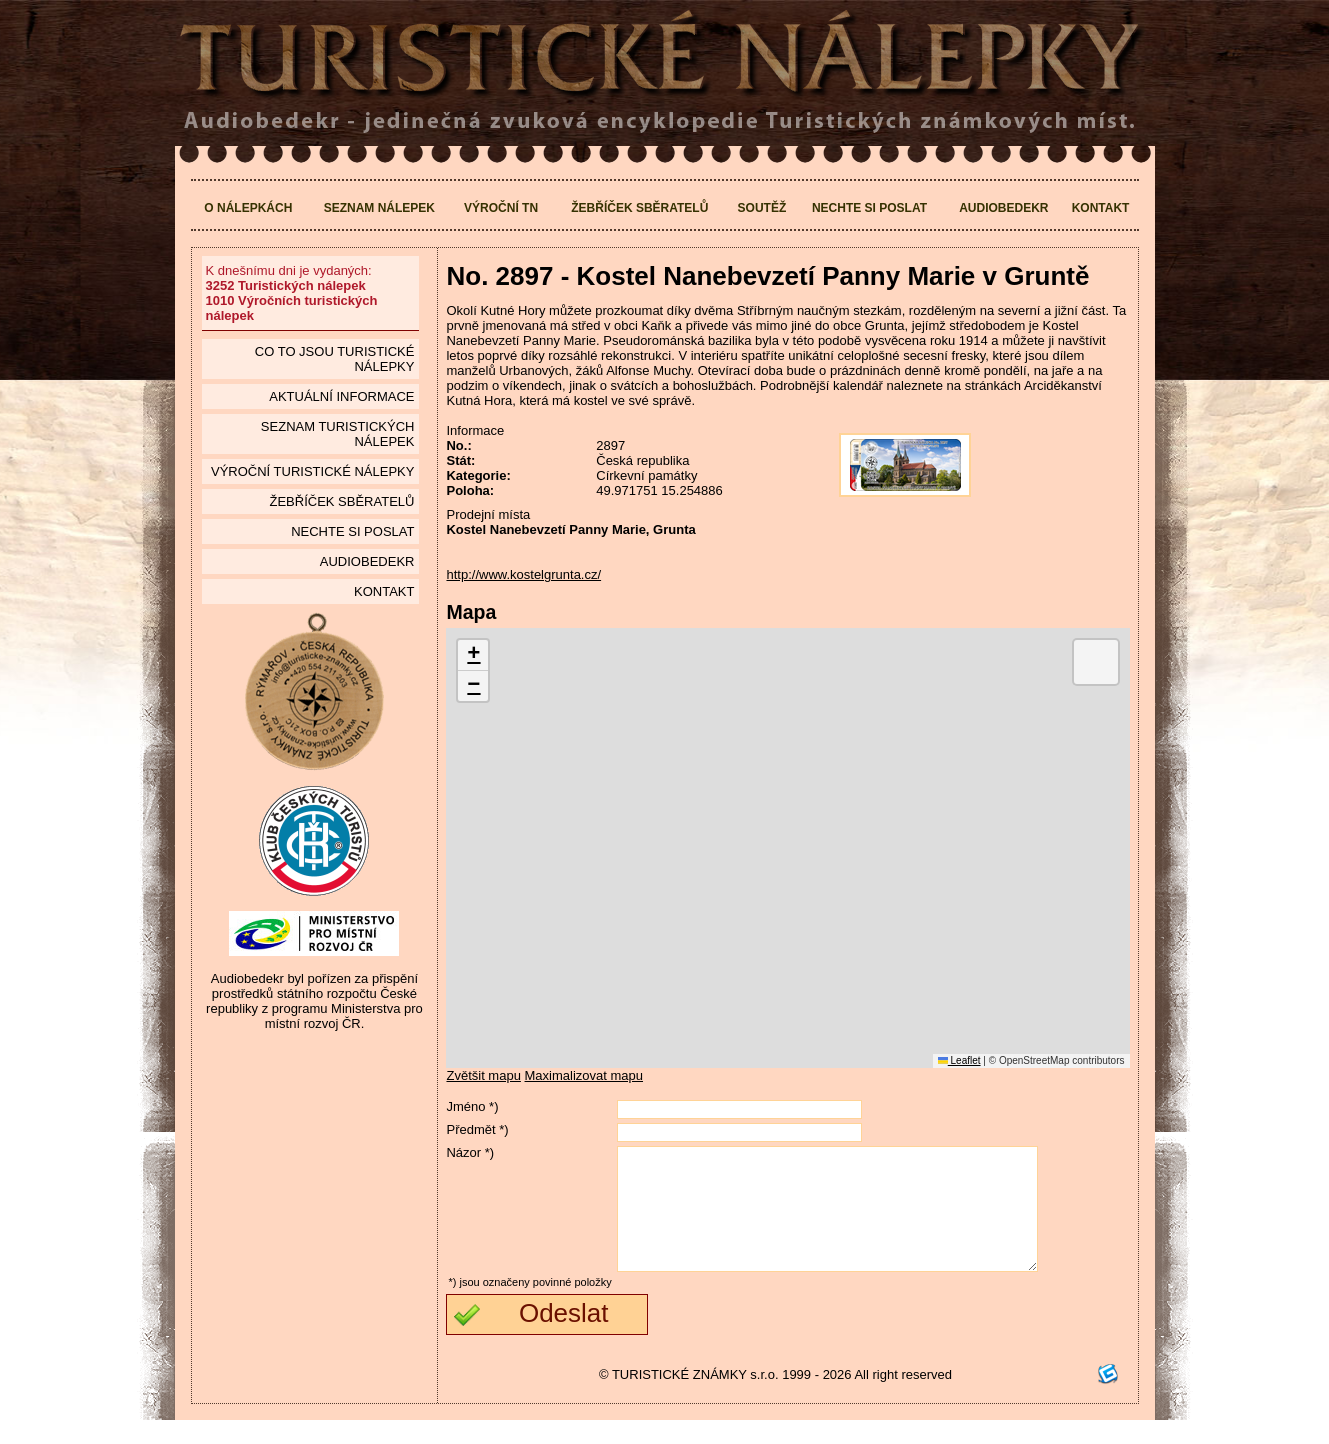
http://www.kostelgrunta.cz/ (523, 574)
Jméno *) (472, 1106)
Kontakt (1101, 208)
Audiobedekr (1003, 208)
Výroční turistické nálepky (312, 471)
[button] (473, 655)
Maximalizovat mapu (584, 1075)
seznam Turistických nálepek (338, 434)
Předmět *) (477, 1129)
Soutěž (762, 208)
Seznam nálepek (379, 208)
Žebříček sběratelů (639, 208)
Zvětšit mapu (483, 1075)
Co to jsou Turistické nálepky (335, 359)
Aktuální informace (341, 396)
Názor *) (470, 1152)
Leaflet (959, 1060)
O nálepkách (248, 208)
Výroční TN (501, 208)
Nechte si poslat (869, 208)
